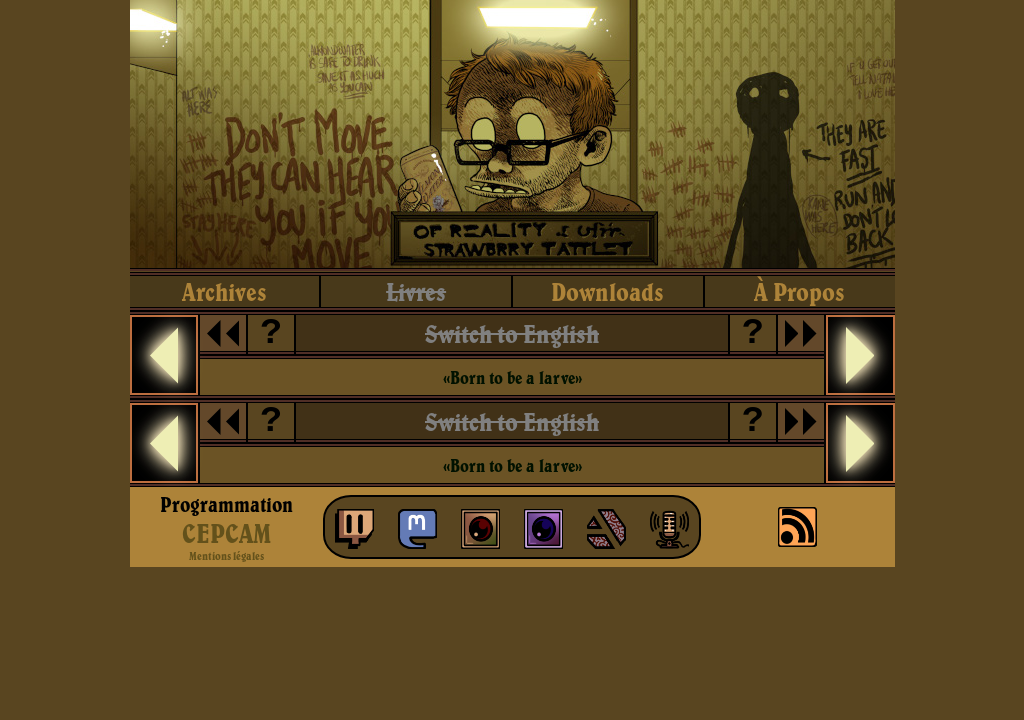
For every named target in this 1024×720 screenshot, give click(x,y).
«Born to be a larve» (512, 377)
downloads (607, 291)
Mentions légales (226, 556)
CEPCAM (226, 533)
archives (224, 291)
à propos (799, 291)
